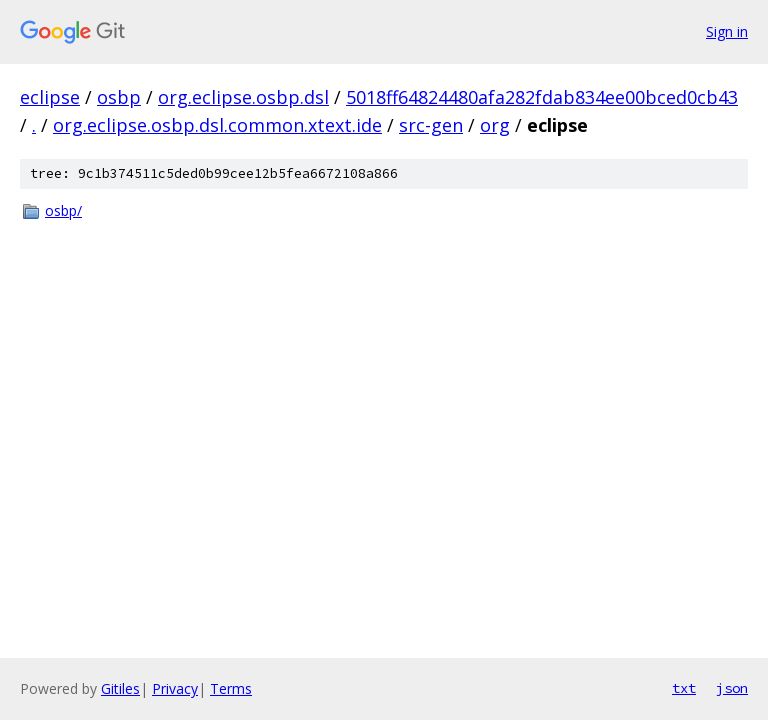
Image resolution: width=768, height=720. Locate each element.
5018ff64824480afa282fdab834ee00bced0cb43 (542, 97)
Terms (231, 688)
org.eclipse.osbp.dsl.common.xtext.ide (217, 125)
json (732, 688)
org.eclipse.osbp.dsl (243, 97)
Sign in (727, 31)
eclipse (50, 97)
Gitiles (120, 688)
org (495, 125)
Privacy (175, 688)
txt (684, 688)
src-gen (431, 125)
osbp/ (63, 210)
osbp (119, 97)
